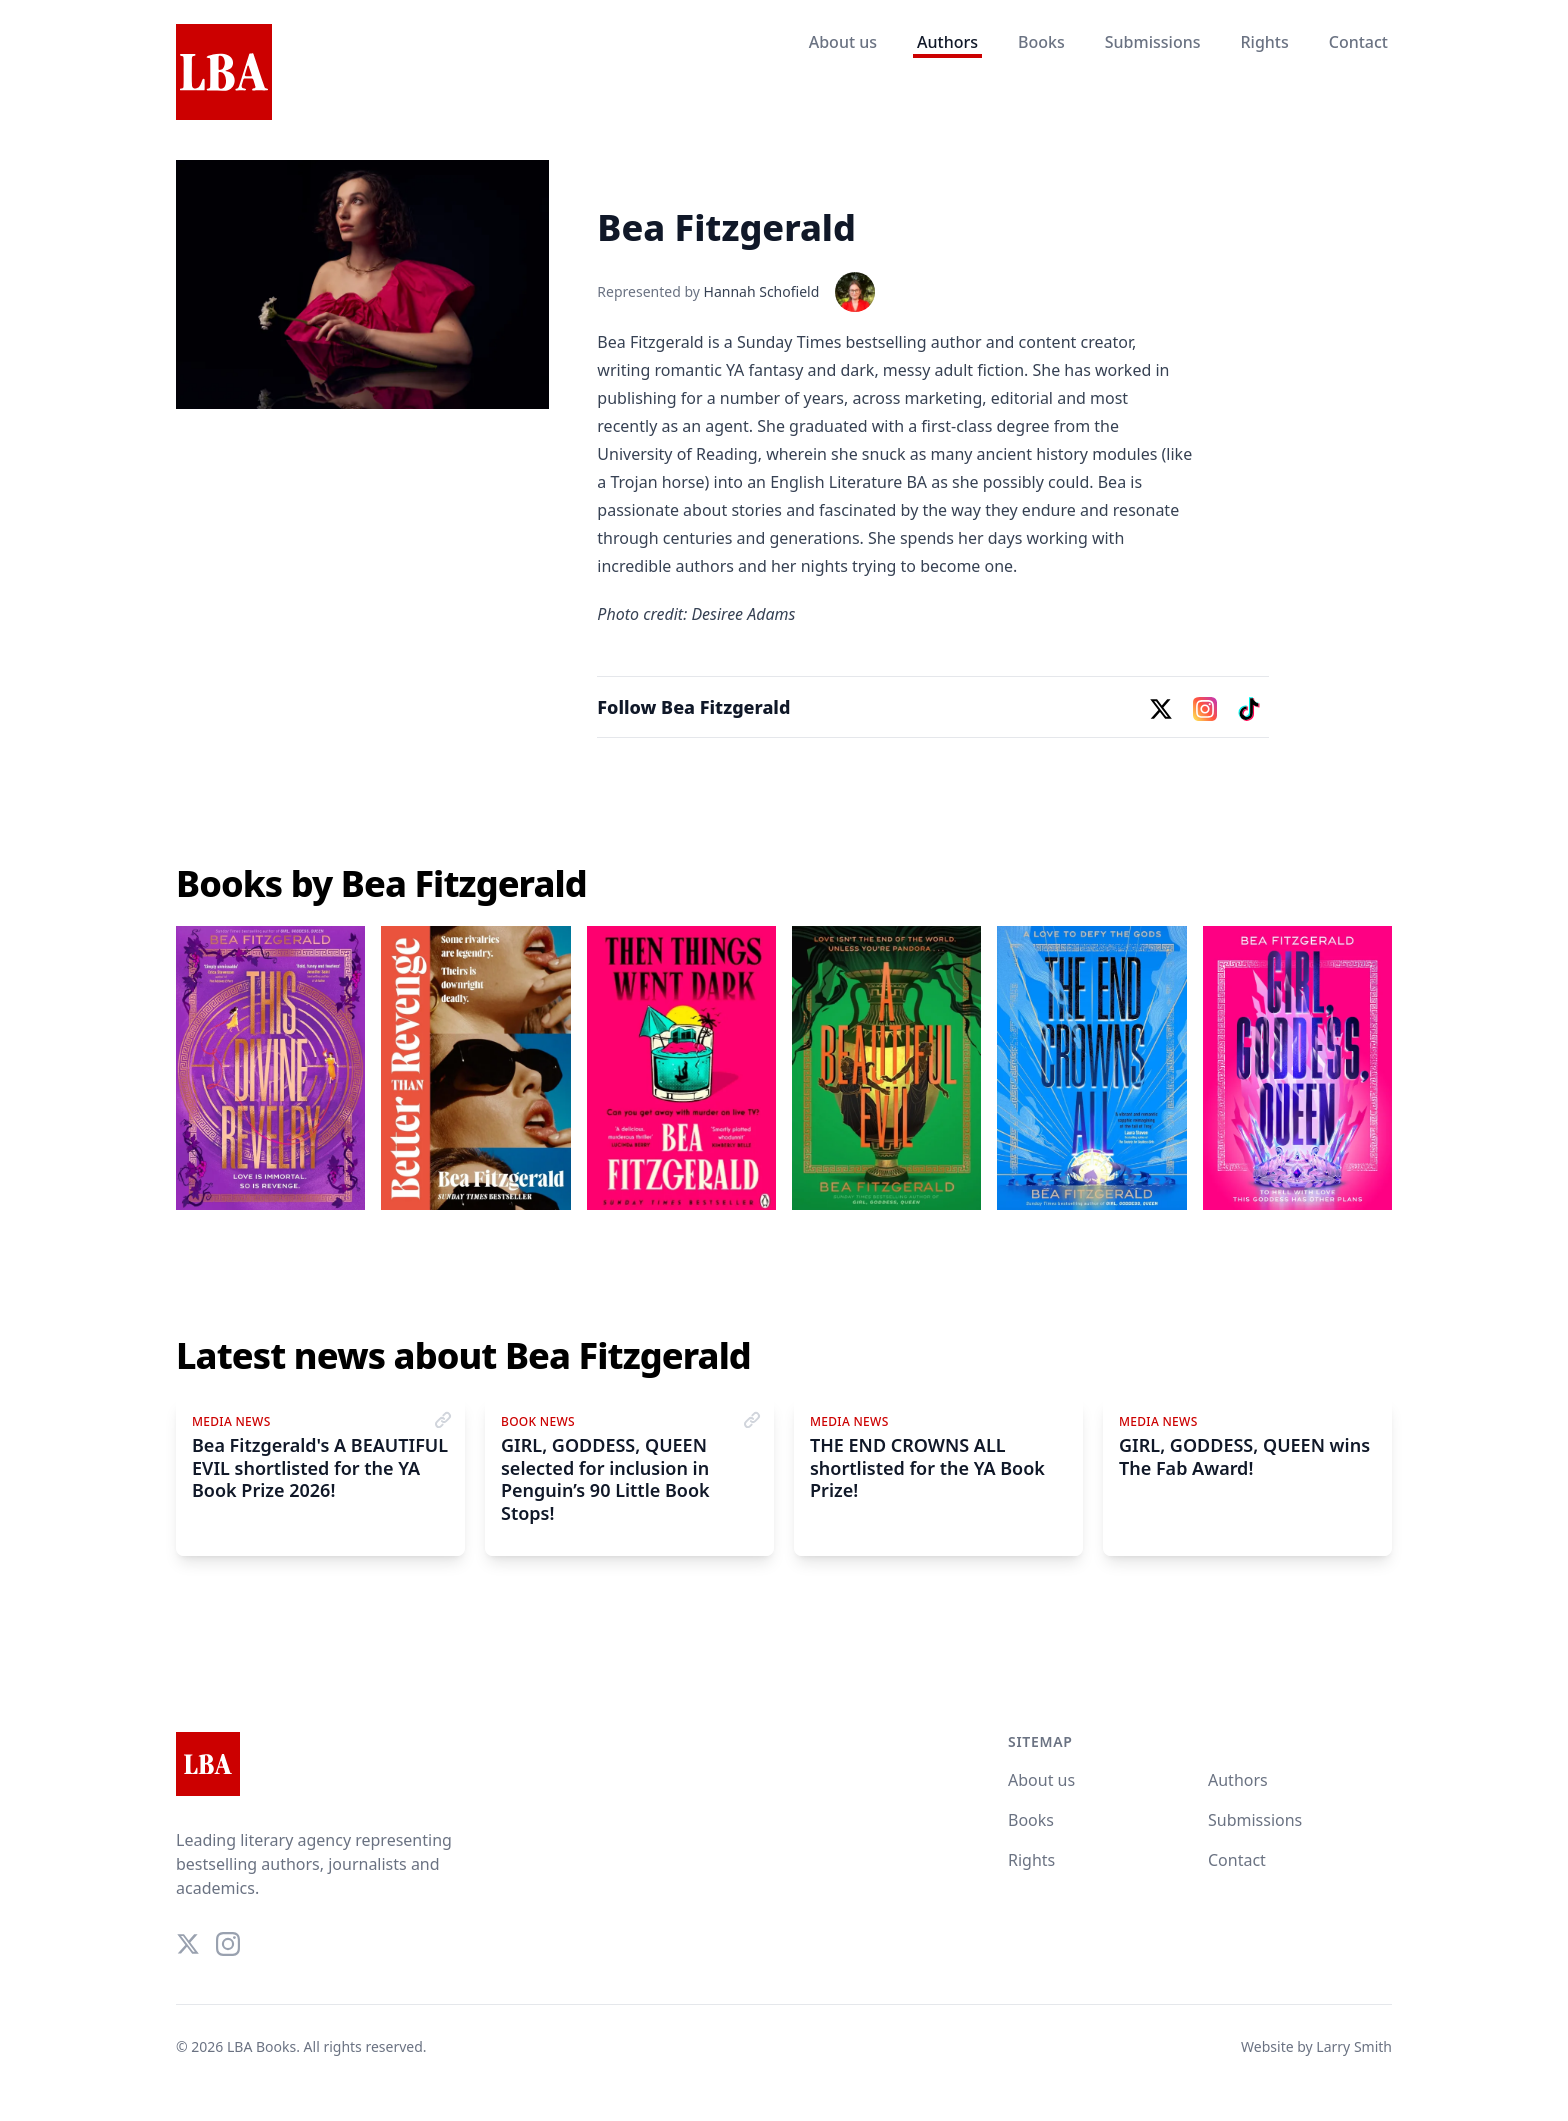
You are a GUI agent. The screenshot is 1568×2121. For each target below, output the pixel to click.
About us (843, 42)
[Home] (224, 73)
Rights (1264, 42)
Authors (947, 42)
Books (1041, 42)
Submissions (1153, 42)
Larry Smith (1354, 2046)
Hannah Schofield (762, 291)
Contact (1358, 42)
